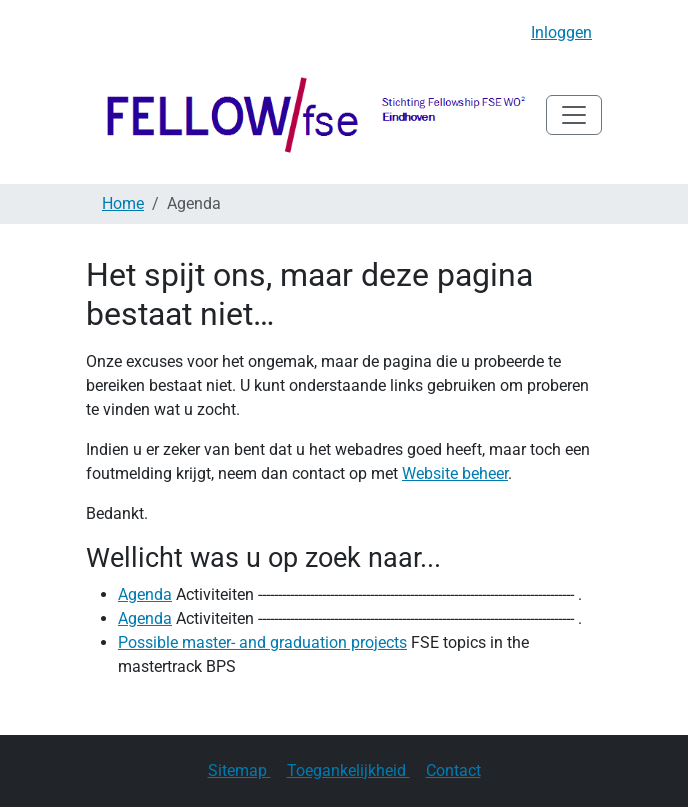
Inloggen (561, 32)
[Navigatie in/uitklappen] (574, 115)
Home (123, 203)
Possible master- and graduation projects (262, 642)
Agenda (145, 594)
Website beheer (455, 473)
